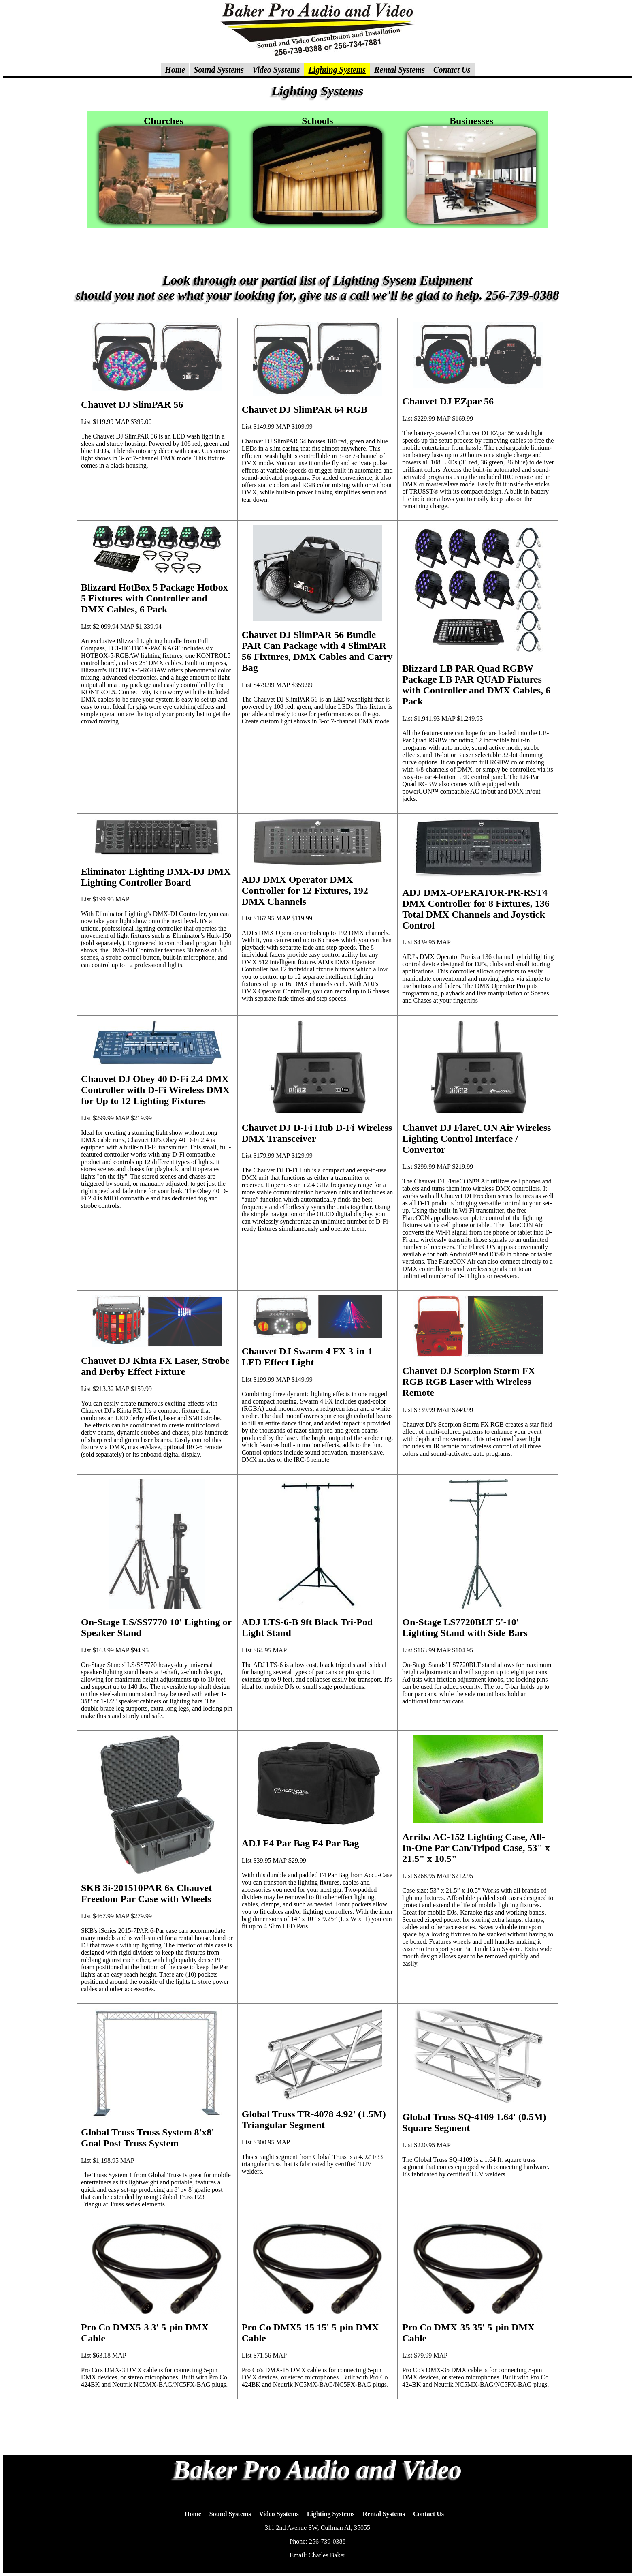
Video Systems (279, 2513)
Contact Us (428, 2513)
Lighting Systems (331, 2513)
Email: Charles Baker (317, 2555)
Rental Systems (384, 2513)
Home (193, 2513)
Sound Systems (230, 2513)
